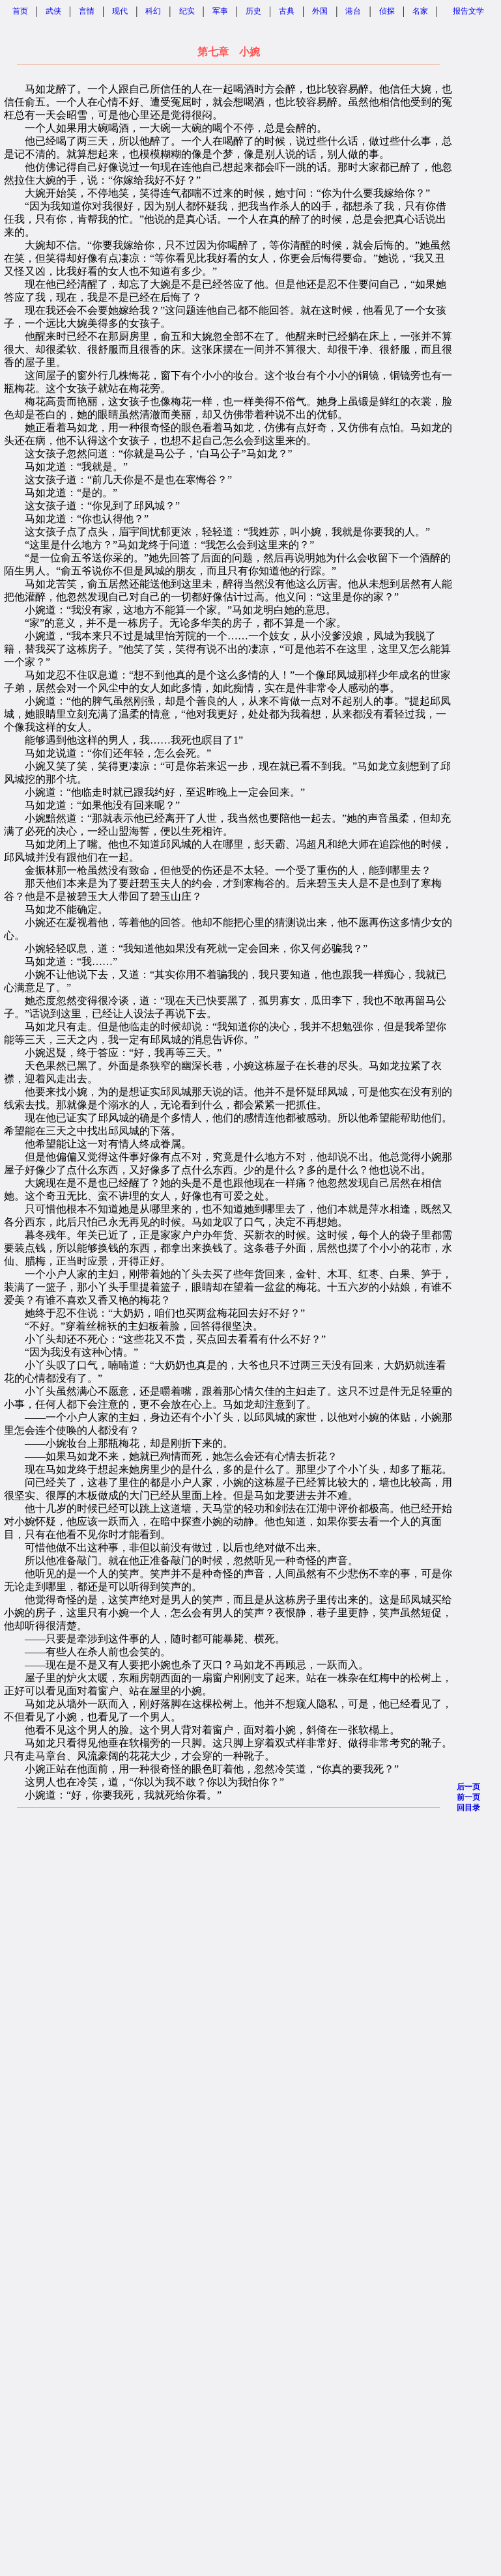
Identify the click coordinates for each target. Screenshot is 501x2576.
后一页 (468, 1786)
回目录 (468, 1807)
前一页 (468, 1797)
